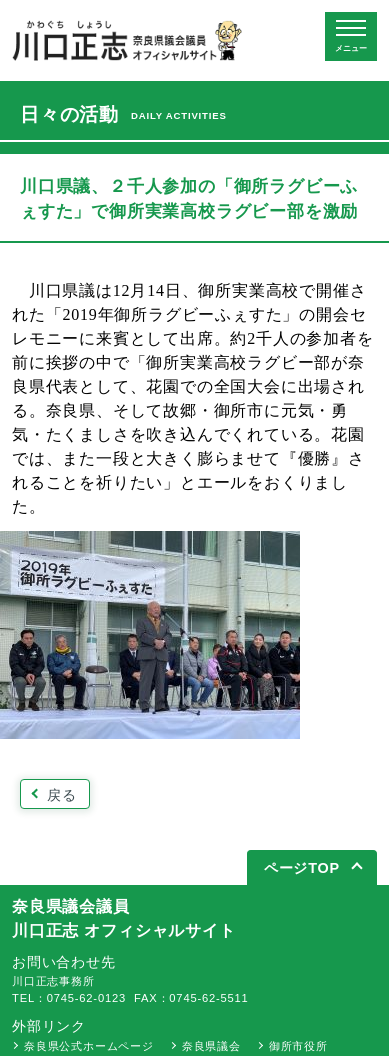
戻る (62, 795)
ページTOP (302, 868)
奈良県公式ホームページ (89, 1046)
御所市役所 (298, 1046)
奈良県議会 (211, 1046)
